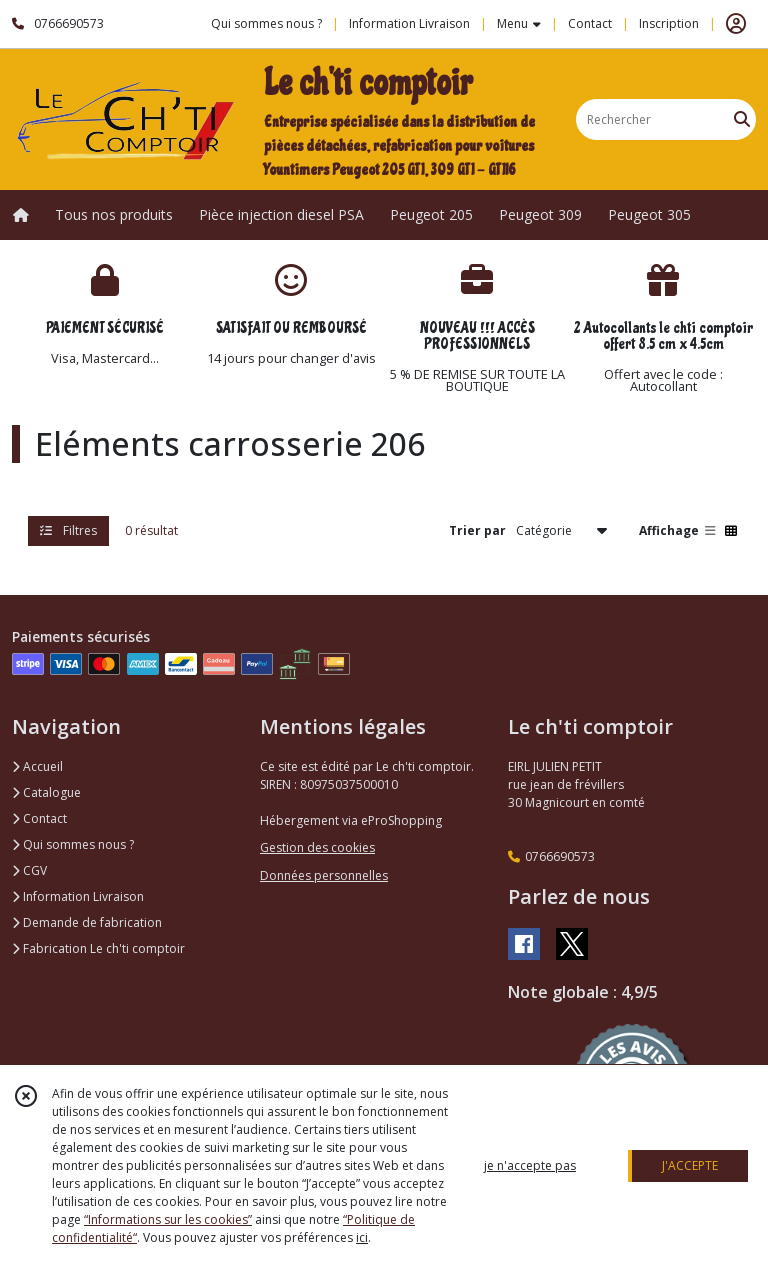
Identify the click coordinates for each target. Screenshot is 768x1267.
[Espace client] (736, 24)
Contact (590, 23)
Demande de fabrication (87, 922)
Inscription (669, 23)
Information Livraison (78, 896)
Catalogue (46, 792)
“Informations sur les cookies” (168, 1219)
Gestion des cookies (317, 847)
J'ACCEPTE (690, 1165)
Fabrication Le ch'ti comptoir (98, 948)
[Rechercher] (742, 119)
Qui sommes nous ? (73, 844)
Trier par (477, 530)
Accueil (37, 766)
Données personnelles (324, 875)
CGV (29, 870)
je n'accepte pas (530, 1165)
